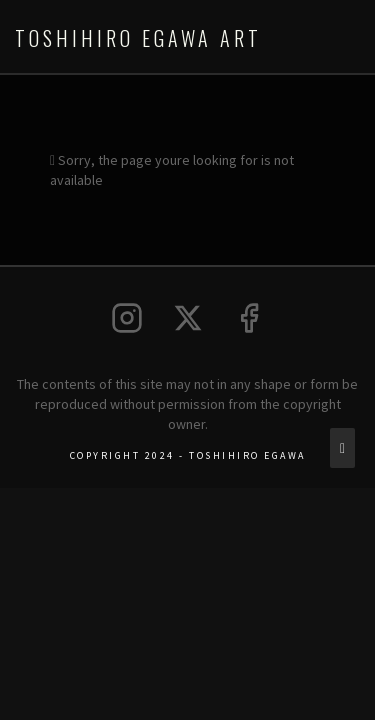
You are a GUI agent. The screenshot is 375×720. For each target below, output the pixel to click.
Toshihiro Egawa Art (138, 38)
